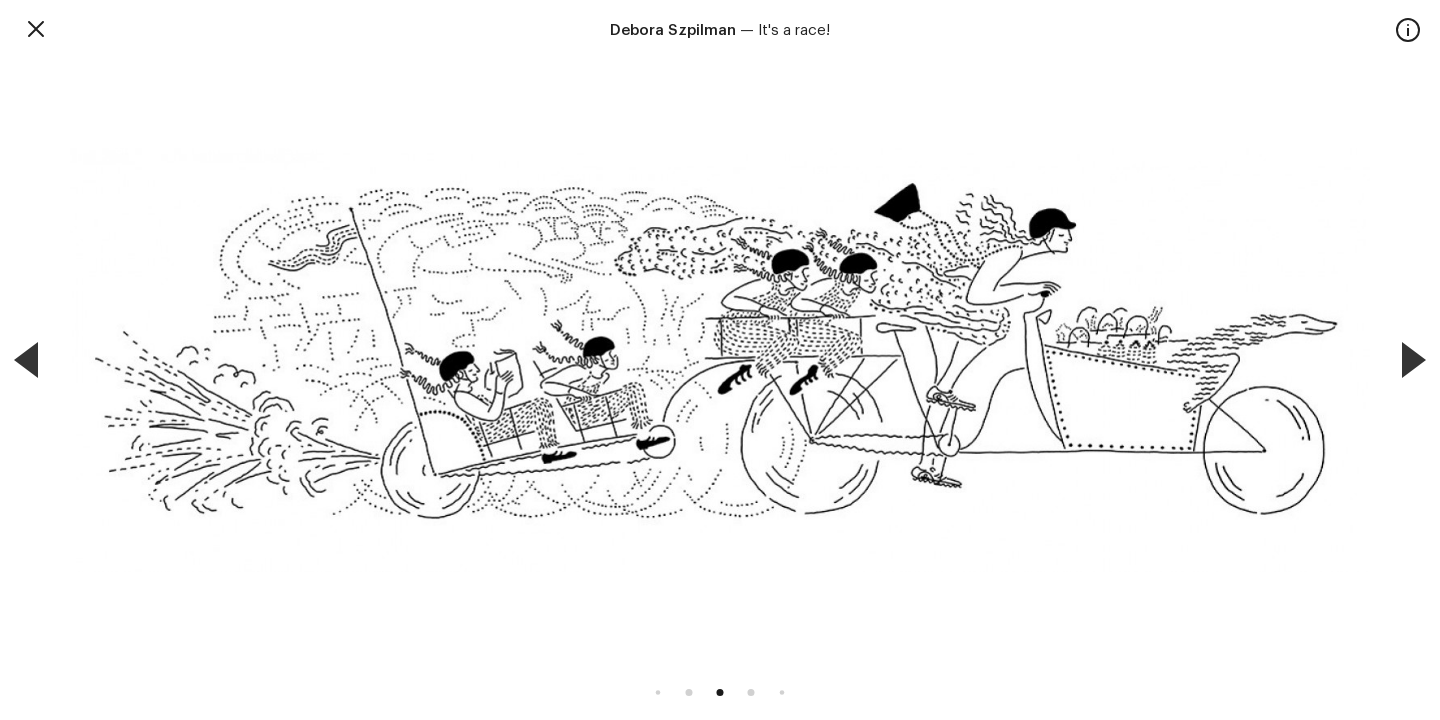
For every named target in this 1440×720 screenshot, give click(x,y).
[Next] (1414, 360)
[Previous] (26, 360)
